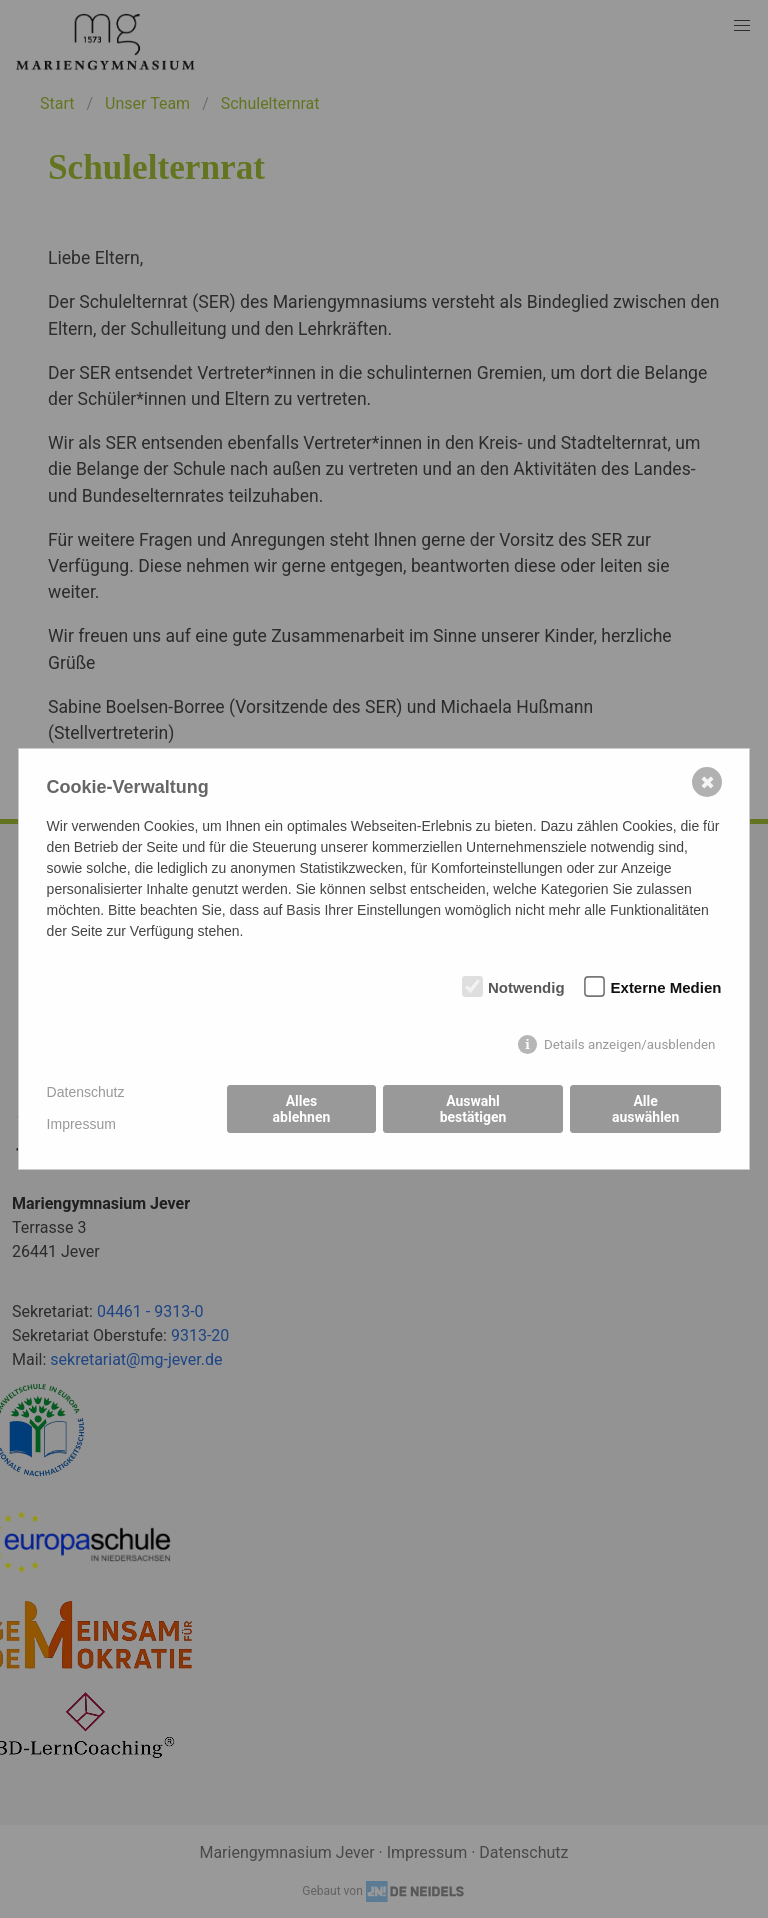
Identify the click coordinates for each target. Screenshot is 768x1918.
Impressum (81, 1124)
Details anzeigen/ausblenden (630, 1044)
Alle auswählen (645, 1109)
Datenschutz (86, 1092)
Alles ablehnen (302, 1109)
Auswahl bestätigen (473, 1109)
